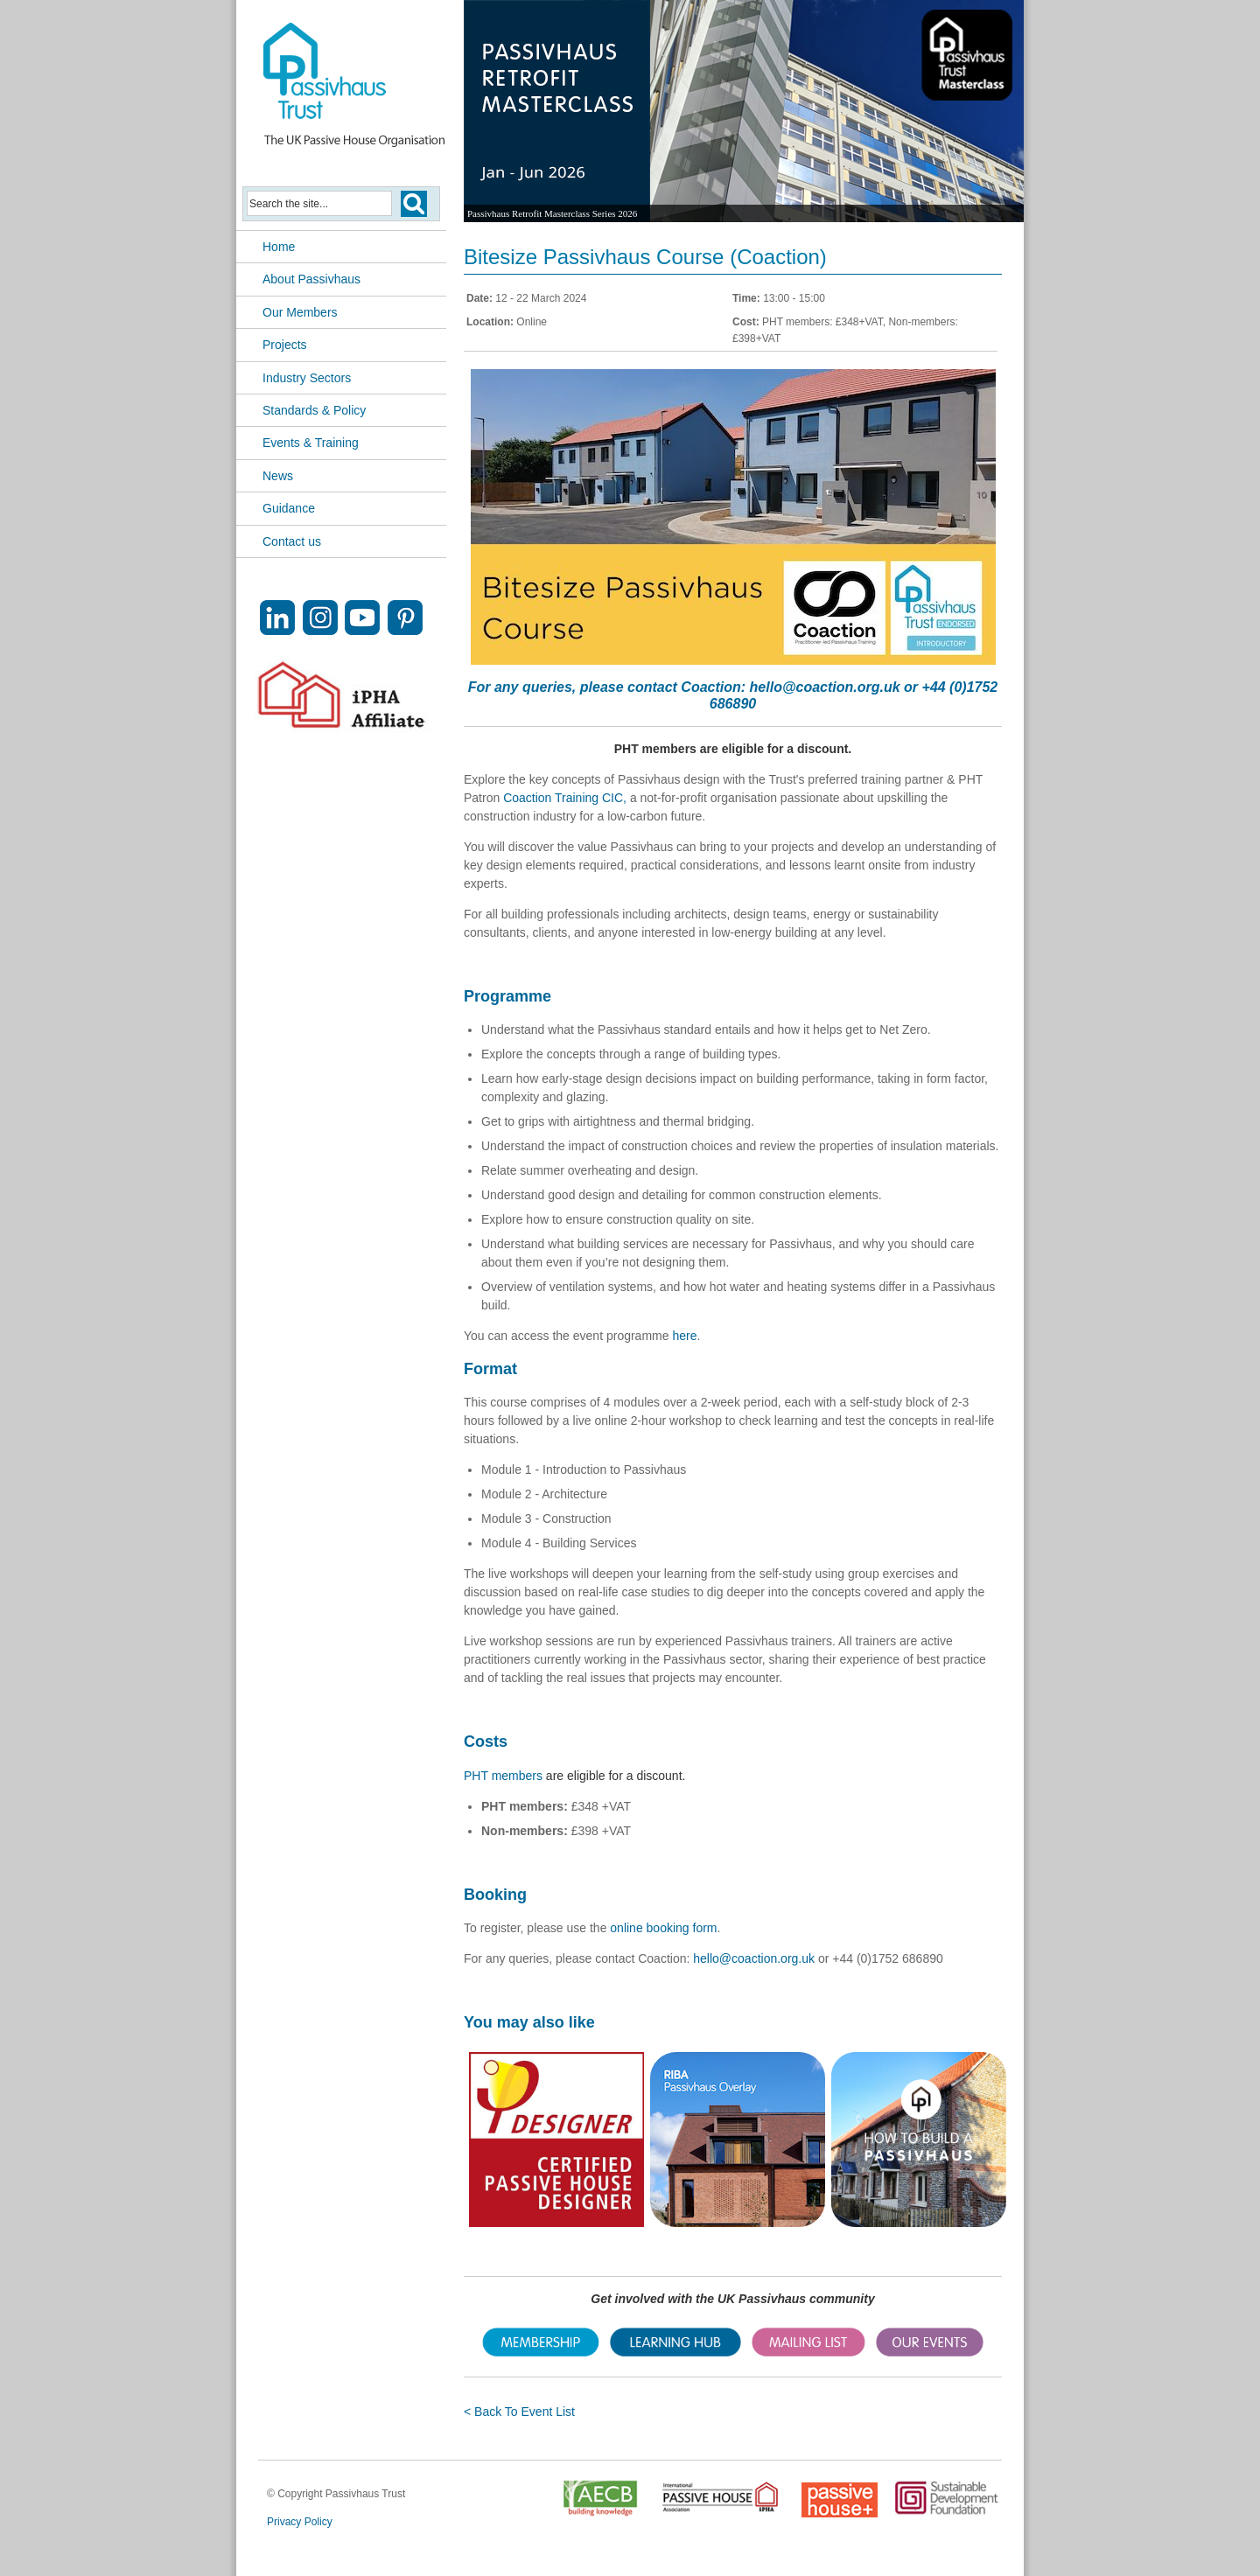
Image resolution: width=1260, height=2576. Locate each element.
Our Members (300, 312)
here (684, 1336)
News (277, 476)
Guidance (288, 508)
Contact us (291, 541)
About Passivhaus (311, 279)
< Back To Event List (519, 2412)
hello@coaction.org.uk (825, 687)
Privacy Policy (299, 2522)
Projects (284, 345)
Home (278, 247)
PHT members (503, 1776)
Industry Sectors (306, 378)
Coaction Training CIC (563, 798)
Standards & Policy (314, 410)
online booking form (663, 1928)
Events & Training (310, 443)
